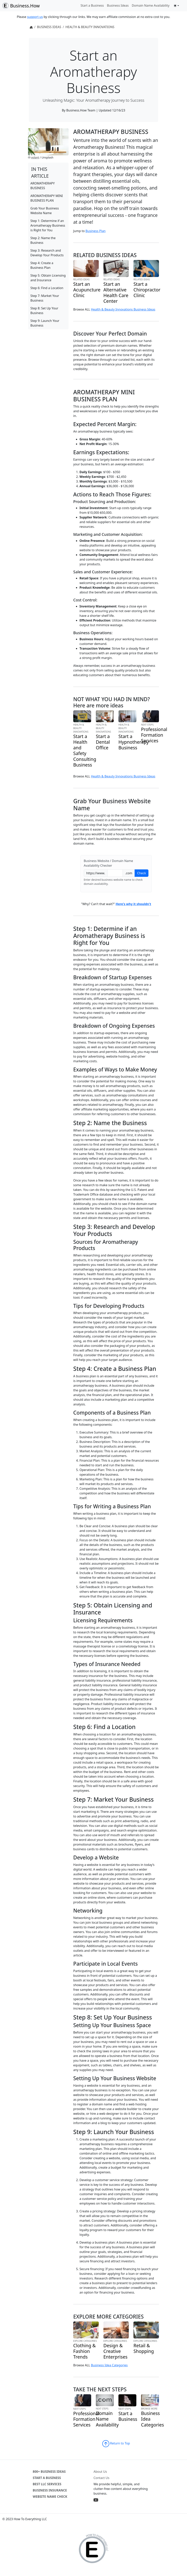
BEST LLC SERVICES (47, 2484)
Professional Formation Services (154, 735)
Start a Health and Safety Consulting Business (84, 750)
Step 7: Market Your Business (44, 298)
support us (35, 17)
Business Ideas (118, 5)
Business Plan (96, 231)
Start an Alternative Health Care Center (115, 292)
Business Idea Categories (109, 2365)
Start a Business (92, 5)
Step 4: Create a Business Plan (41, 265)
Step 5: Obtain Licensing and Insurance (48, 277)
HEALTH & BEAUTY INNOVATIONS (89, 27)
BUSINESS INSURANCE (50, 2490)
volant (35, 157)
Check (141, 873)
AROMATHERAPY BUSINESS (42, 185)
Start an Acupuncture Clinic (87, 289)
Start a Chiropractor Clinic (146, 289)
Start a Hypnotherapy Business (133, 742)
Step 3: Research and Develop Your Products (47, 252)
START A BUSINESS (47, 2478)
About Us (100, 2471)
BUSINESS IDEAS (49, 27)
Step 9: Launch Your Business (44, 323)
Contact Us (101, 2478)
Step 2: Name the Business (43, 240)
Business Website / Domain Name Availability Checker (108, 863)
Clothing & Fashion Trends (84, 2351)
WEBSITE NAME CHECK (50, 2496)
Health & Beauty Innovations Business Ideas (123, 309)
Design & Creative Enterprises (115, 2351)
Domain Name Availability (150, 5)
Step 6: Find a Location (46, 288)
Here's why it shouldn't (133, 904)
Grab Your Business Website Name (44, 210)
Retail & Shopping (143, 2348)
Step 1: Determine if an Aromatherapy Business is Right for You (47, 225)
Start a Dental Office (103, 742)
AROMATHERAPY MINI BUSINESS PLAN (46, 198)
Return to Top (116, 2443)
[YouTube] (96, 2500)
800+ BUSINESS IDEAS (49, 2471)
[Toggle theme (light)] (176, 6)
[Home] (31, 27)
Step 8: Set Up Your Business (44, 310)
